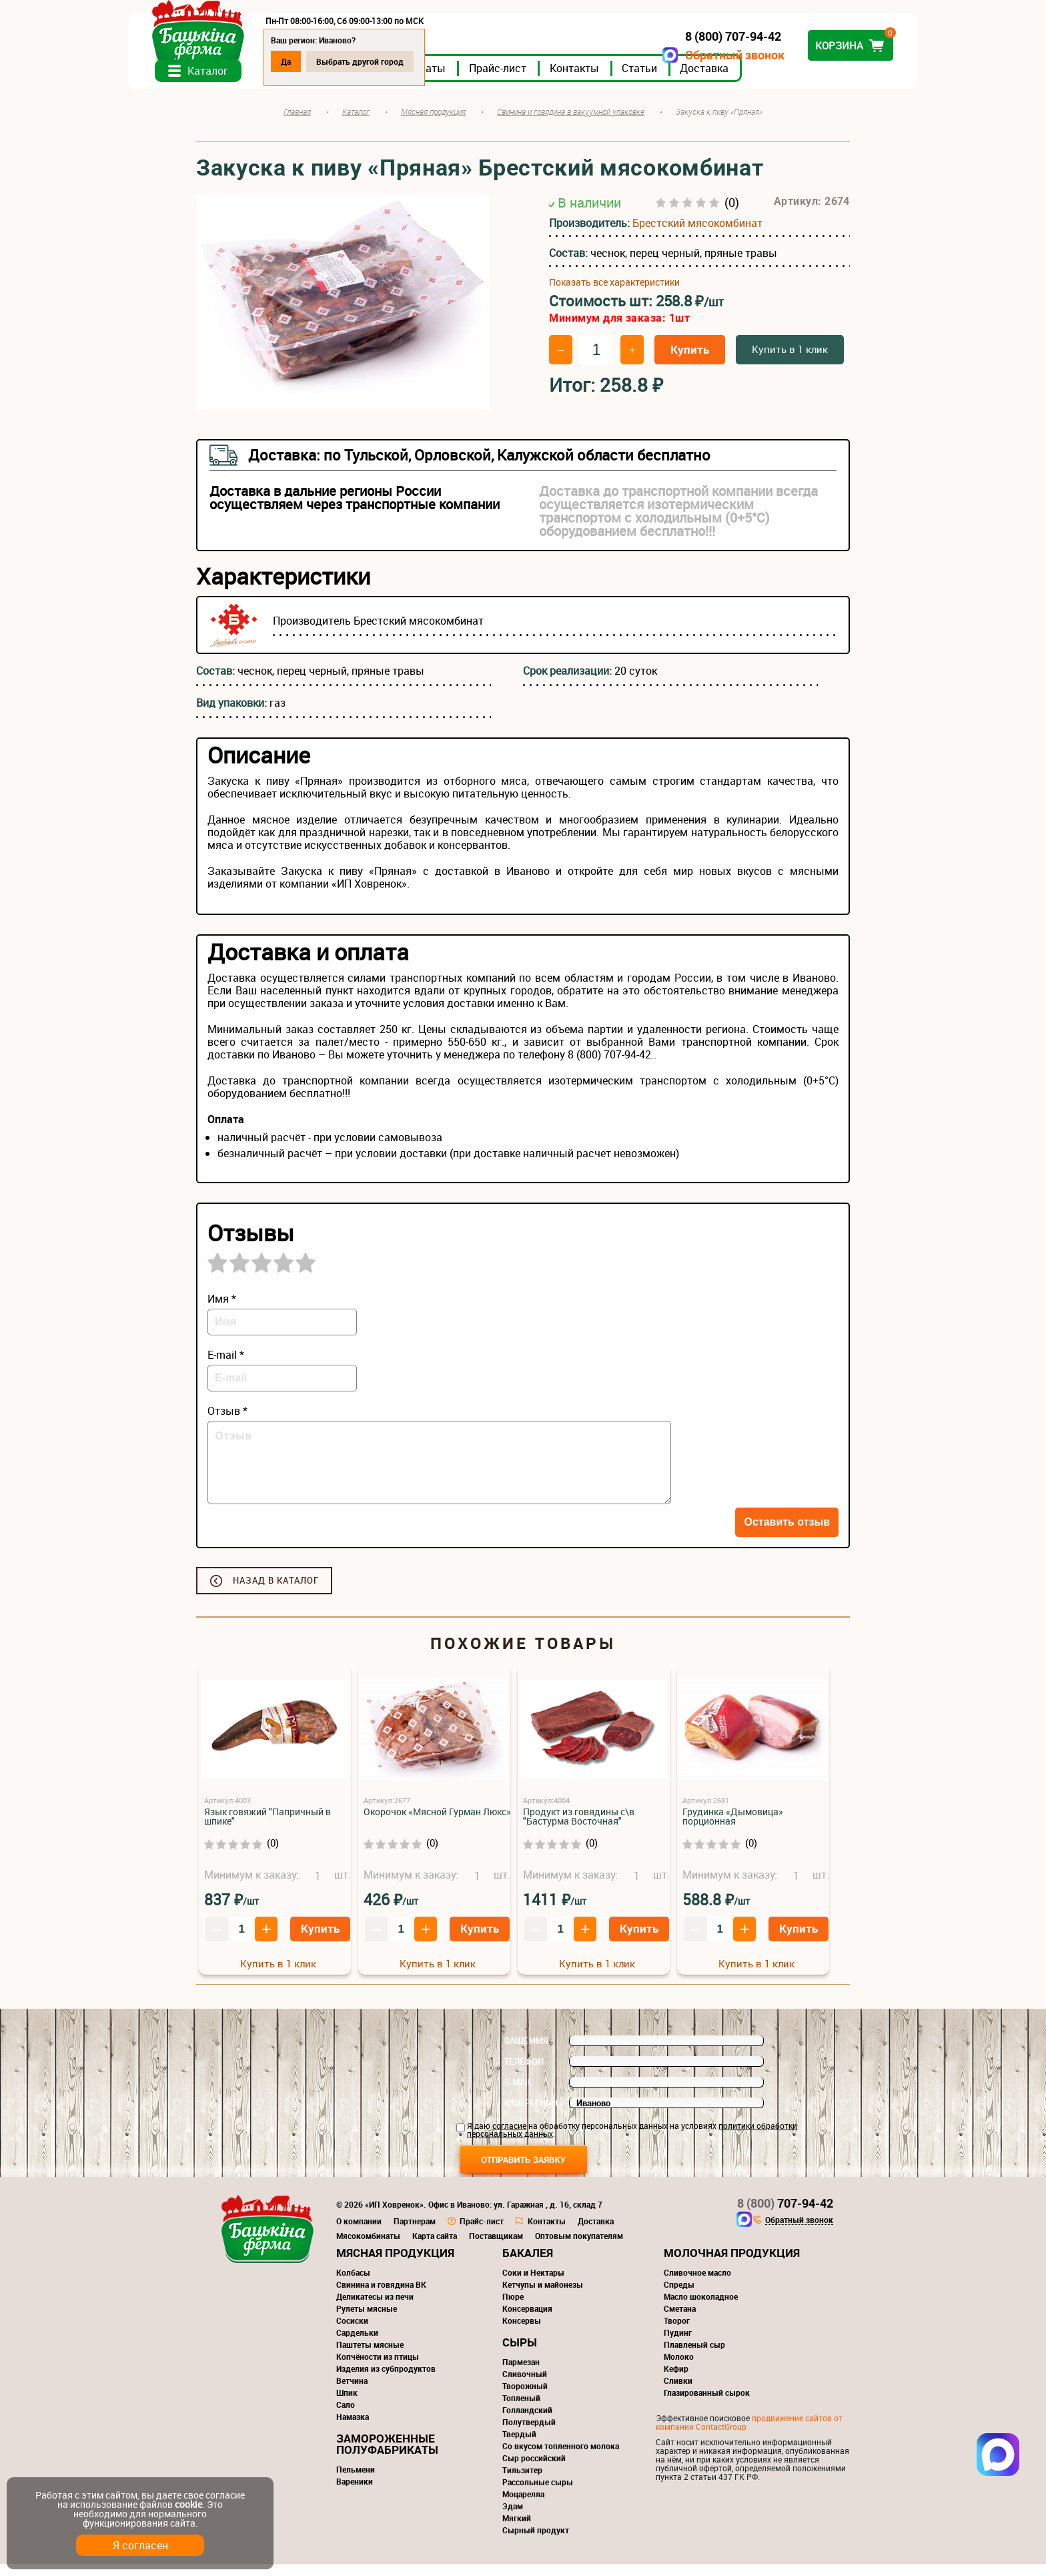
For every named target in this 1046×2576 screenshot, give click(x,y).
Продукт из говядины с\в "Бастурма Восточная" (578, 1828)
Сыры (519, 2354)
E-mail (518, 2094)
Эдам (512, 2518)
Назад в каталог (276, 1592)
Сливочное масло (697, 2284)
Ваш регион (531, 2115)
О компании (359, 2233)
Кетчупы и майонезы (542, 2296)
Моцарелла (523, 2506)
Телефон (524, 2073)
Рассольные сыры (537, 2494)
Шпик (347, 2404)
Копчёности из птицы (377, 2368)
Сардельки (357, 2344)
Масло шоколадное (701, 2308)
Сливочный (524, 2385)
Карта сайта (434, 2247)
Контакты (642, 79)
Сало (345, 2416)
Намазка (352, 2428)
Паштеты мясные (370, 2356)
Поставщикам (496, 2247)
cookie (188, 2504)
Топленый (521, 2409)
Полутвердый (529, 2434)
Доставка (772, 79)
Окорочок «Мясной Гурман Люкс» (437, 1823)
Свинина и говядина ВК (381, 2296)
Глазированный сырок (707, 2404)
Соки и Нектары (533, 2284)
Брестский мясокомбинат (697, 234)
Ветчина (352, 2392)
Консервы (521, 2332)
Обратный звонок (666, 55)
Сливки (678, 2392)
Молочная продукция (732, 2264)
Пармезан (521, 2373)
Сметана (680, 2320)
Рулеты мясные (366, 2320)
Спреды (679, 2296)
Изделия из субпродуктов (386, 2380)
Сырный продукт (535, 2542)
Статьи (707, 79)
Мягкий (516, 2530)
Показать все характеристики (614, 293)
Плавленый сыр (694, 2356)
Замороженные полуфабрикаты (387, 2456)
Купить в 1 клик (790, 361)
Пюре (513, 2308)
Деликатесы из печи (375, 2308)
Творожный (525, 2397)
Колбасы (353, 2284)
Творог (677, 2332)
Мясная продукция (395, 2264)
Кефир (676, 2380)
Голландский (527, 2422)
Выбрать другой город (428, 61)
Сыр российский (534, 2470)
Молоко (679, 2368)
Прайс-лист (565, 79)
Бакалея (527, 2264)
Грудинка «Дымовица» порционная (732, 1828)
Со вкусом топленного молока (560, 2458)
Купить (689, 361)
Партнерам (415, 2233)
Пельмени (355, 2481)
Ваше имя (526, 2053)
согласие (509, 2137)
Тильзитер (522, 2482)
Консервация (527, 2320)
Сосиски (352, 2332)
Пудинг (678, 2344)
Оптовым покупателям (579, 2247)
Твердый (519, 2446)
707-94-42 (785, 2215)
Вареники (354, 2493)
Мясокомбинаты (368, 2247)
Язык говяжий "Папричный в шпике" (267, 1828)
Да (354, 61)
